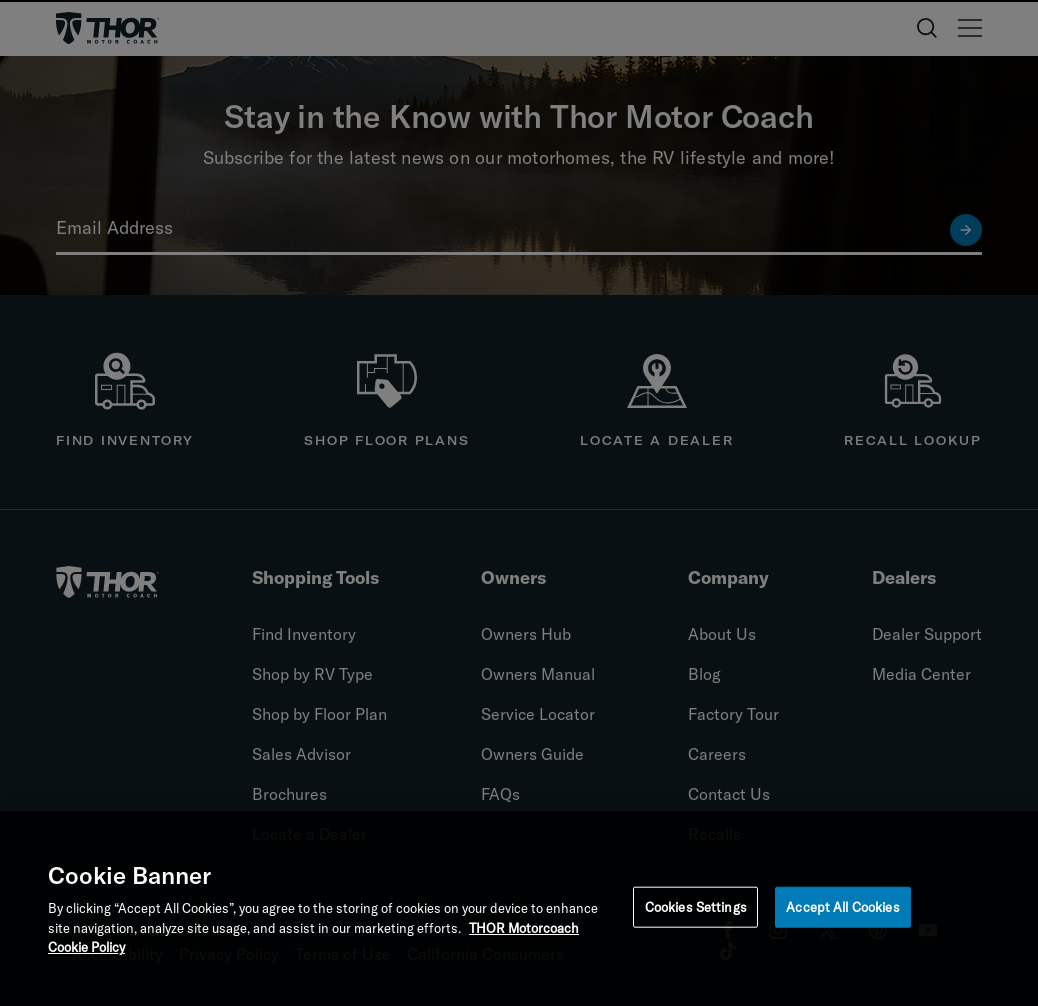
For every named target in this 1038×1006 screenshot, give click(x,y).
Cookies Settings (696, 910)
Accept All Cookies (842, 910)
